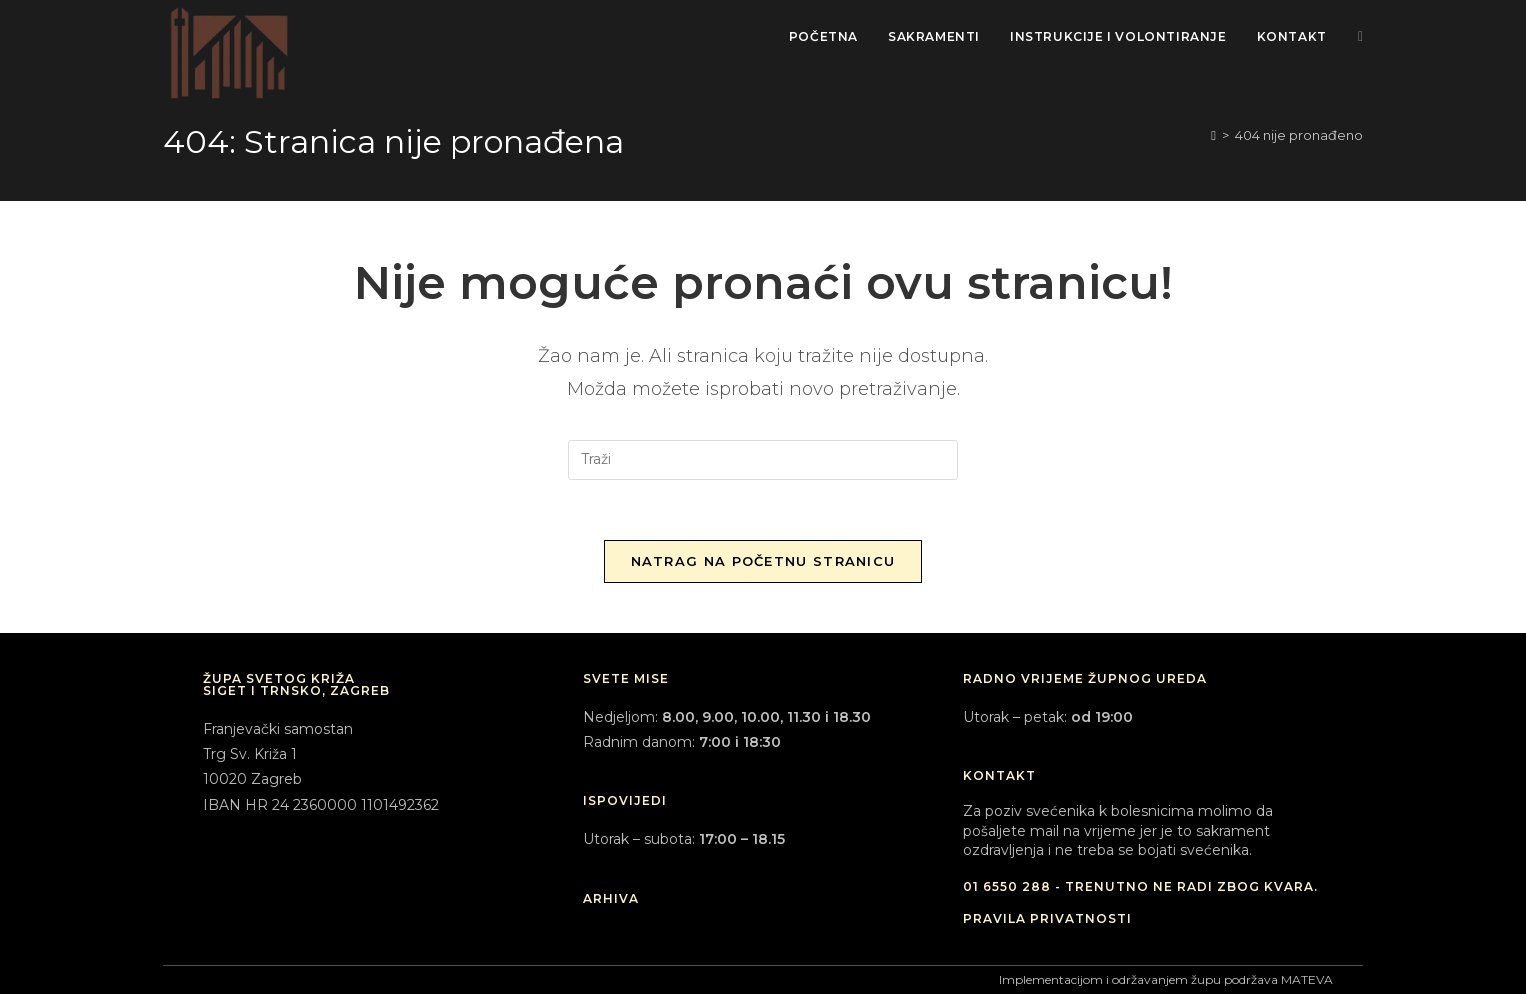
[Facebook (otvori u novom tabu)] (1360, 36)
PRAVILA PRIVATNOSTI (1047, 918)
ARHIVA (611, 898)
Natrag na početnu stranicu (763, 561)
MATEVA (1307, 979)
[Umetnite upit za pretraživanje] (763, 460)
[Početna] (1213, 135)
